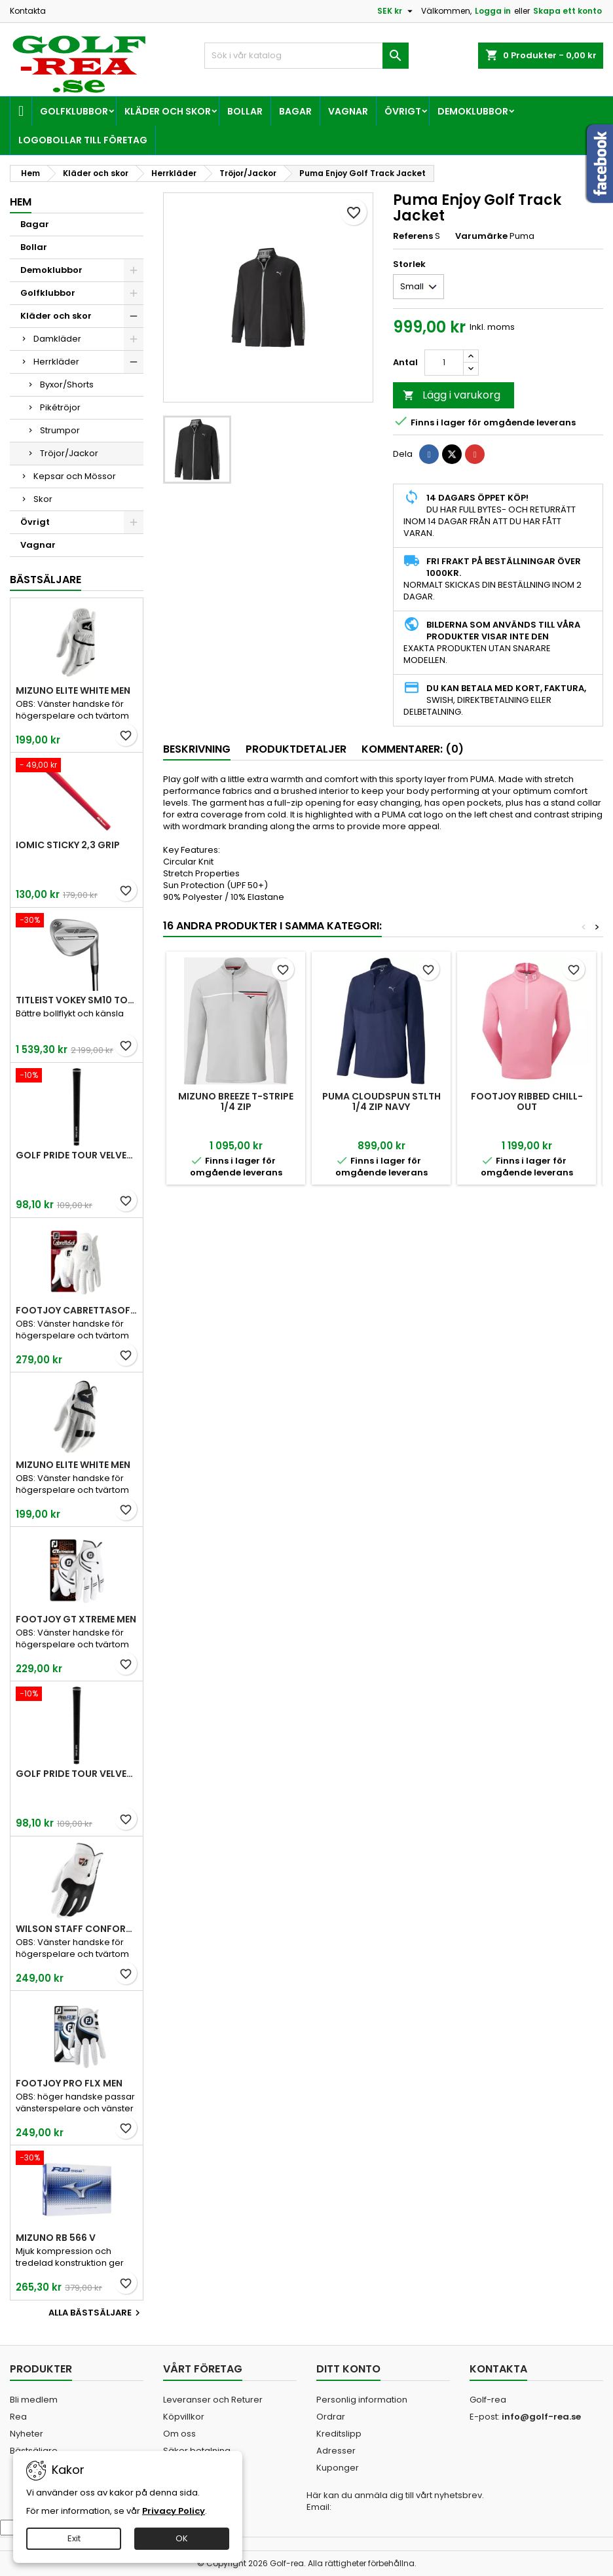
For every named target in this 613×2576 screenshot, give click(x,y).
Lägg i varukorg (451, 394)
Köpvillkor (183, 2416)
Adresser (336, 2450)
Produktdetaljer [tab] (296, 749)
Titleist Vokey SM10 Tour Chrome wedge (77, 1000)
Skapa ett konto (567, 10)
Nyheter (26, 2433)
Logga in (493, 10)
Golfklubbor (74, 111)
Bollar (245, 111)
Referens (413, 236)
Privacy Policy (173, 2511)
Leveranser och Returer (213, 2399)
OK (182, 2538)
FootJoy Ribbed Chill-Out (527, 1101)
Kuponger (337, 2467)
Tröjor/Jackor (69, 453)
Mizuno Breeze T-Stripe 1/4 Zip (235, 1101)
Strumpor (60, 430)
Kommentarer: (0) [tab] (413, 749)
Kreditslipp (339, 2433)
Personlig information (361, 2399)
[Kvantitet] (444, 362)
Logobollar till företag (82, 140)
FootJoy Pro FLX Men (69, 2083)
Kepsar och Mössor (74, 476)
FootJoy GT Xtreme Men (76, 1619)
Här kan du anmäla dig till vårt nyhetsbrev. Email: (395, 2501)
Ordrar (330, 2416)
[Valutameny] (396, 11)
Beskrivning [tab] (197, 749)
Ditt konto (348, 2368)
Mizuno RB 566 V (56, 2237)
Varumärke (481, 236)
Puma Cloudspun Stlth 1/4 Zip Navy (381, 1101)
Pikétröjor (60, 407)
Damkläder (57, 338)
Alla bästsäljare (95, 2313)
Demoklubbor (472, 111)
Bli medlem (34, 2399)
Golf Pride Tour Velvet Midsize (77, 1773)
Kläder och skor (167, 111)
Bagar (295, 111)
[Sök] (306, 56)
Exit (74, 2538)
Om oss (179, 2433)
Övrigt (402, 111)
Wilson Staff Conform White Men (77, 1928)
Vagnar (348, 111)
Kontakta (28, 10)
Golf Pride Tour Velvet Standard (77, 1155)
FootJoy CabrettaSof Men (77, 1310)
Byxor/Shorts (67, 384)
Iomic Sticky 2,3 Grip (68, 845)
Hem (20, 201)
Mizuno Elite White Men (73, 690)
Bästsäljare (45, 579)
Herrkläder (56, 361)
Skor (42, 499)
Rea (18, 2416)
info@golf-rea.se (541, 2416)
